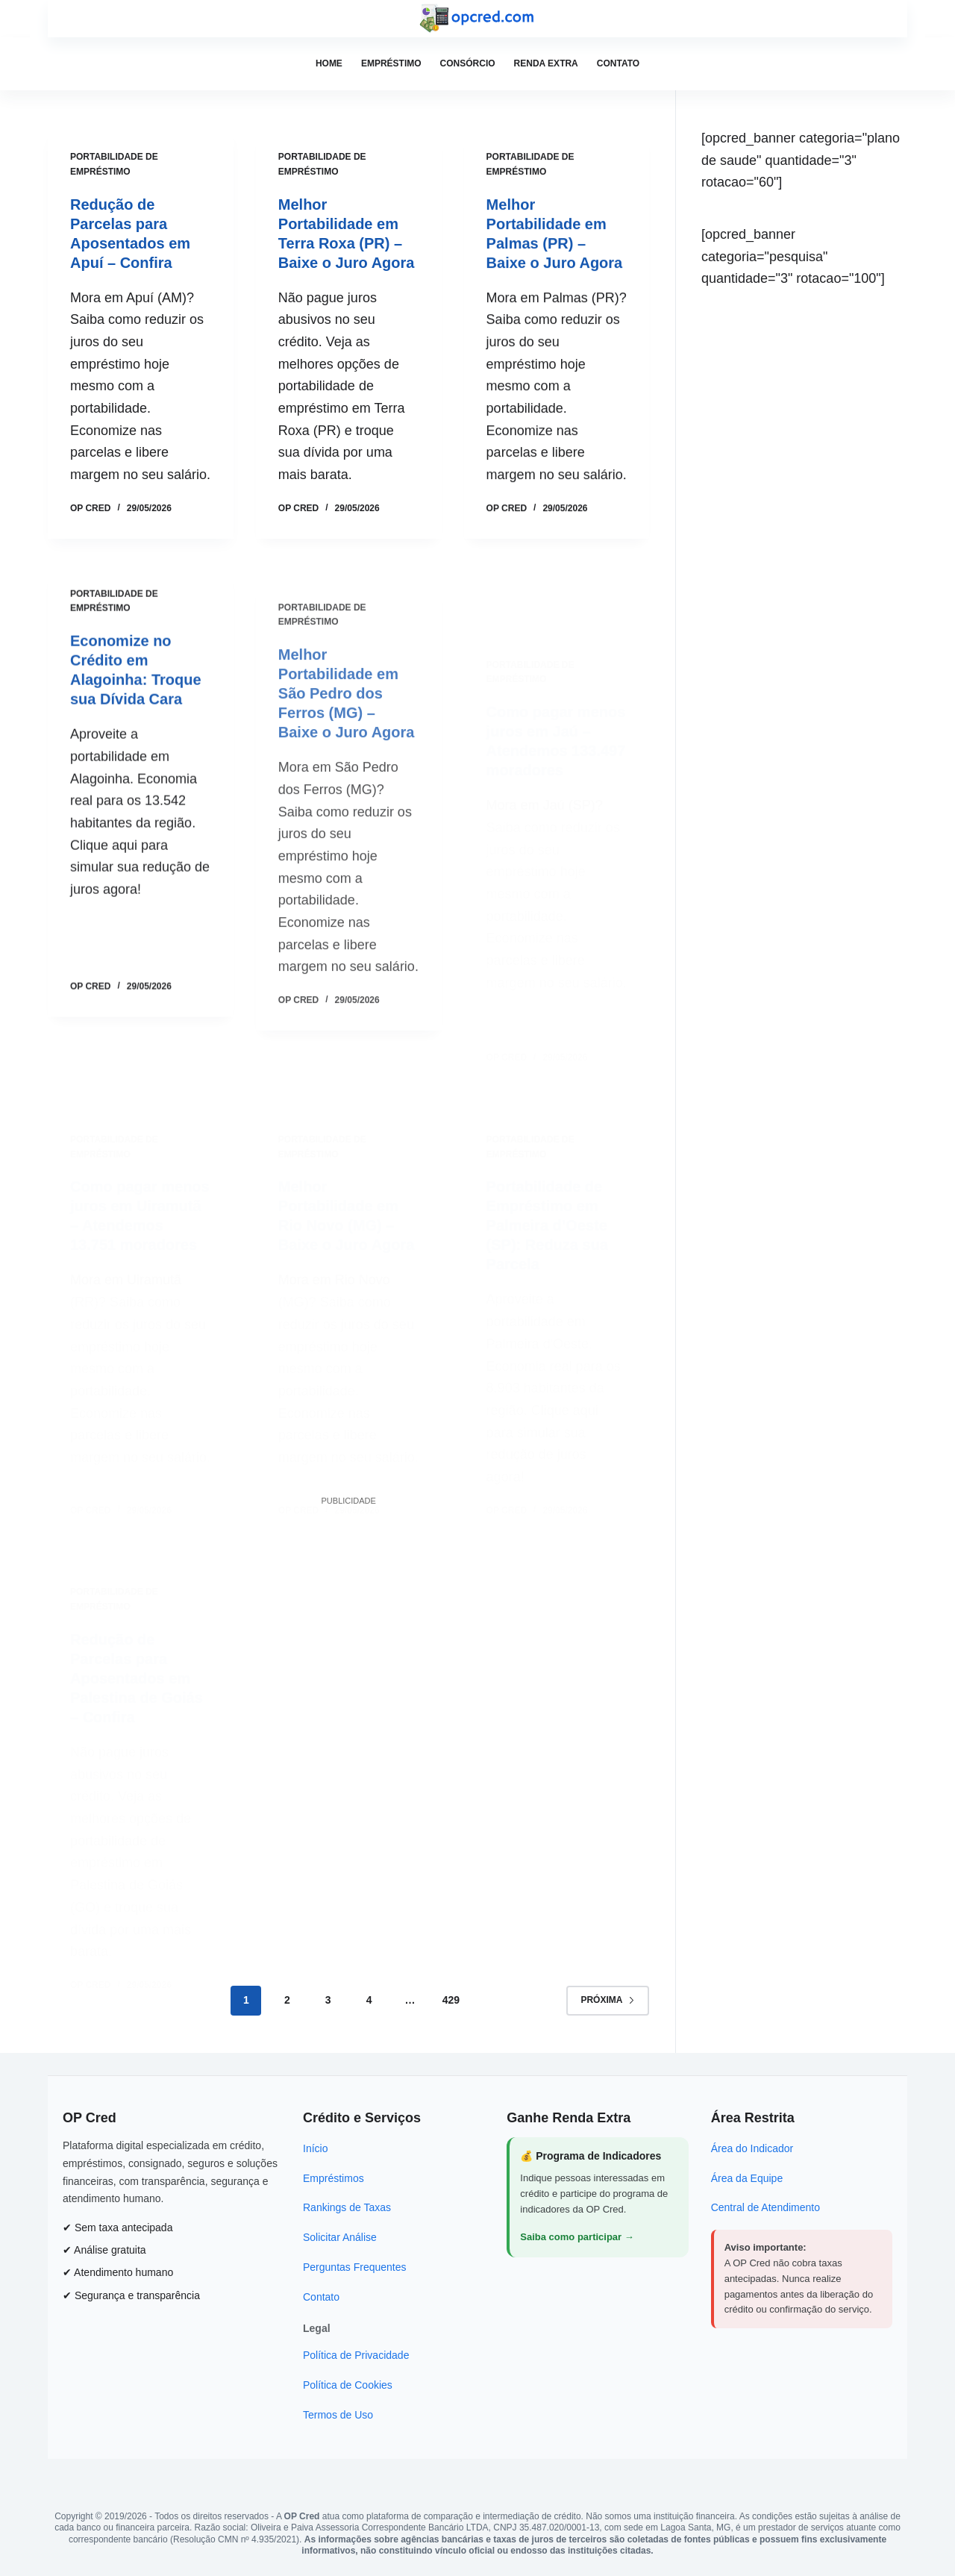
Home (329, 63)
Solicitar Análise (340, 2237)
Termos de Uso (338, 2415)
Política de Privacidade (356, 2355)
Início (315, 2148)
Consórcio (467, 63)
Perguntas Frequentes (355, 2267)
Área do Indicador (752, 2148)
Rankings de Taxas (347, 2207)
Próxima (607, 2000)
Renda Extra (546, 63)
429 (451, 2000)
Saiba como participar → (576, 2236)
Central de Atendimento (765, 2207)
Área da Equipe (747, 2178)
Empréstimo (391, 63)
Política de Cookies (347, 2385)
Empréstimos (333, 2178)
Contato (618, 63)
